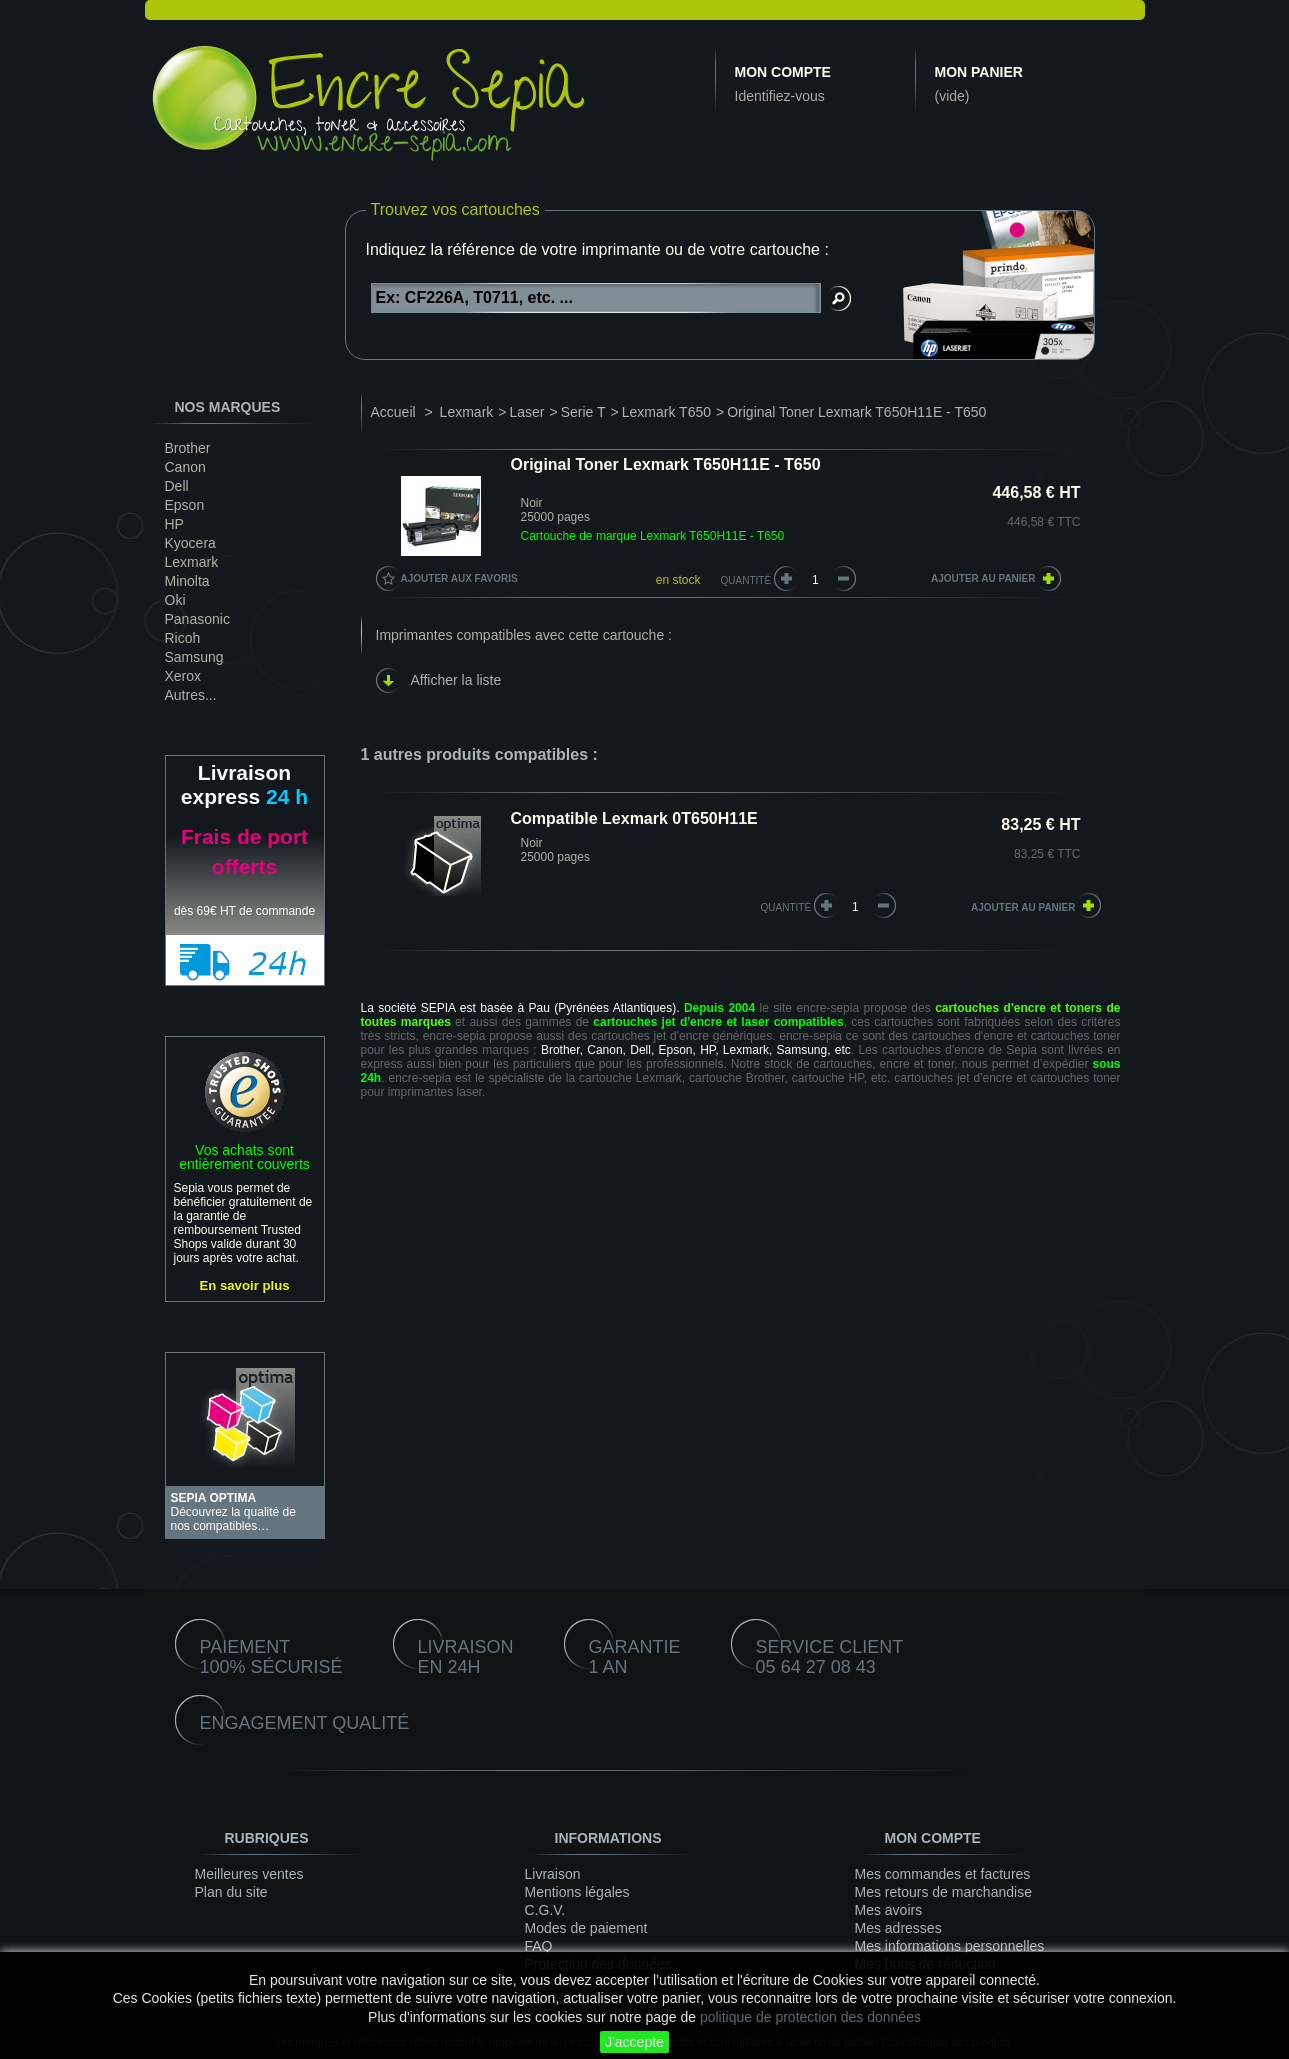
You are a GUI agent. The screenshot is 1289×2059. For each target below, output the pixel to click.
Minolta (187, 581)
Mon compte (783, 72)
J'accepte (634, 2042)
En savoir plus (244, 1285)
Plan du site (231, 1892)
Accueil (393, 412)
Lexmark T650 (666, 412)
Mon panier (979, 72)
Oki (175, 600)
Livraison (553, 1874)
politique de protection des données (810, 2017)
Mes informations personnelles (950, 1946)
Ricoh (183, 638)
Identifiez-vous (780, 96)
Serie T (583, 412)
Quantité (746, 580)
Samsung (194, 657)
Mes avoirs (889, 1910)
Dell (177, 486)
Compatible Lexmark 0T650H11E (634, 818)
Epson (185, 505)
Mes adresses (898, 1928)
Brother (188, 448)
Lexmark (192, 562)
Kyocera (190, 543)
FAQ (539, 1946)
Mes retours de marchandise (943, 1892)
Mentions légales (577, 1892)
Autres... (191, 695)
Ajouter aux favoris (459, 578)
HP (174, 524)
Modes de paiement (586, 1928)
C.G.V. (545, 1910)
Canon (185, 467)
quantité (786, 907)
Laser (526, 412)
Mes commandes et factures (943, 1874)
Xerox (183, 676)
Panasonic (197, 619)
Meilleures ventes (249, 1874)
